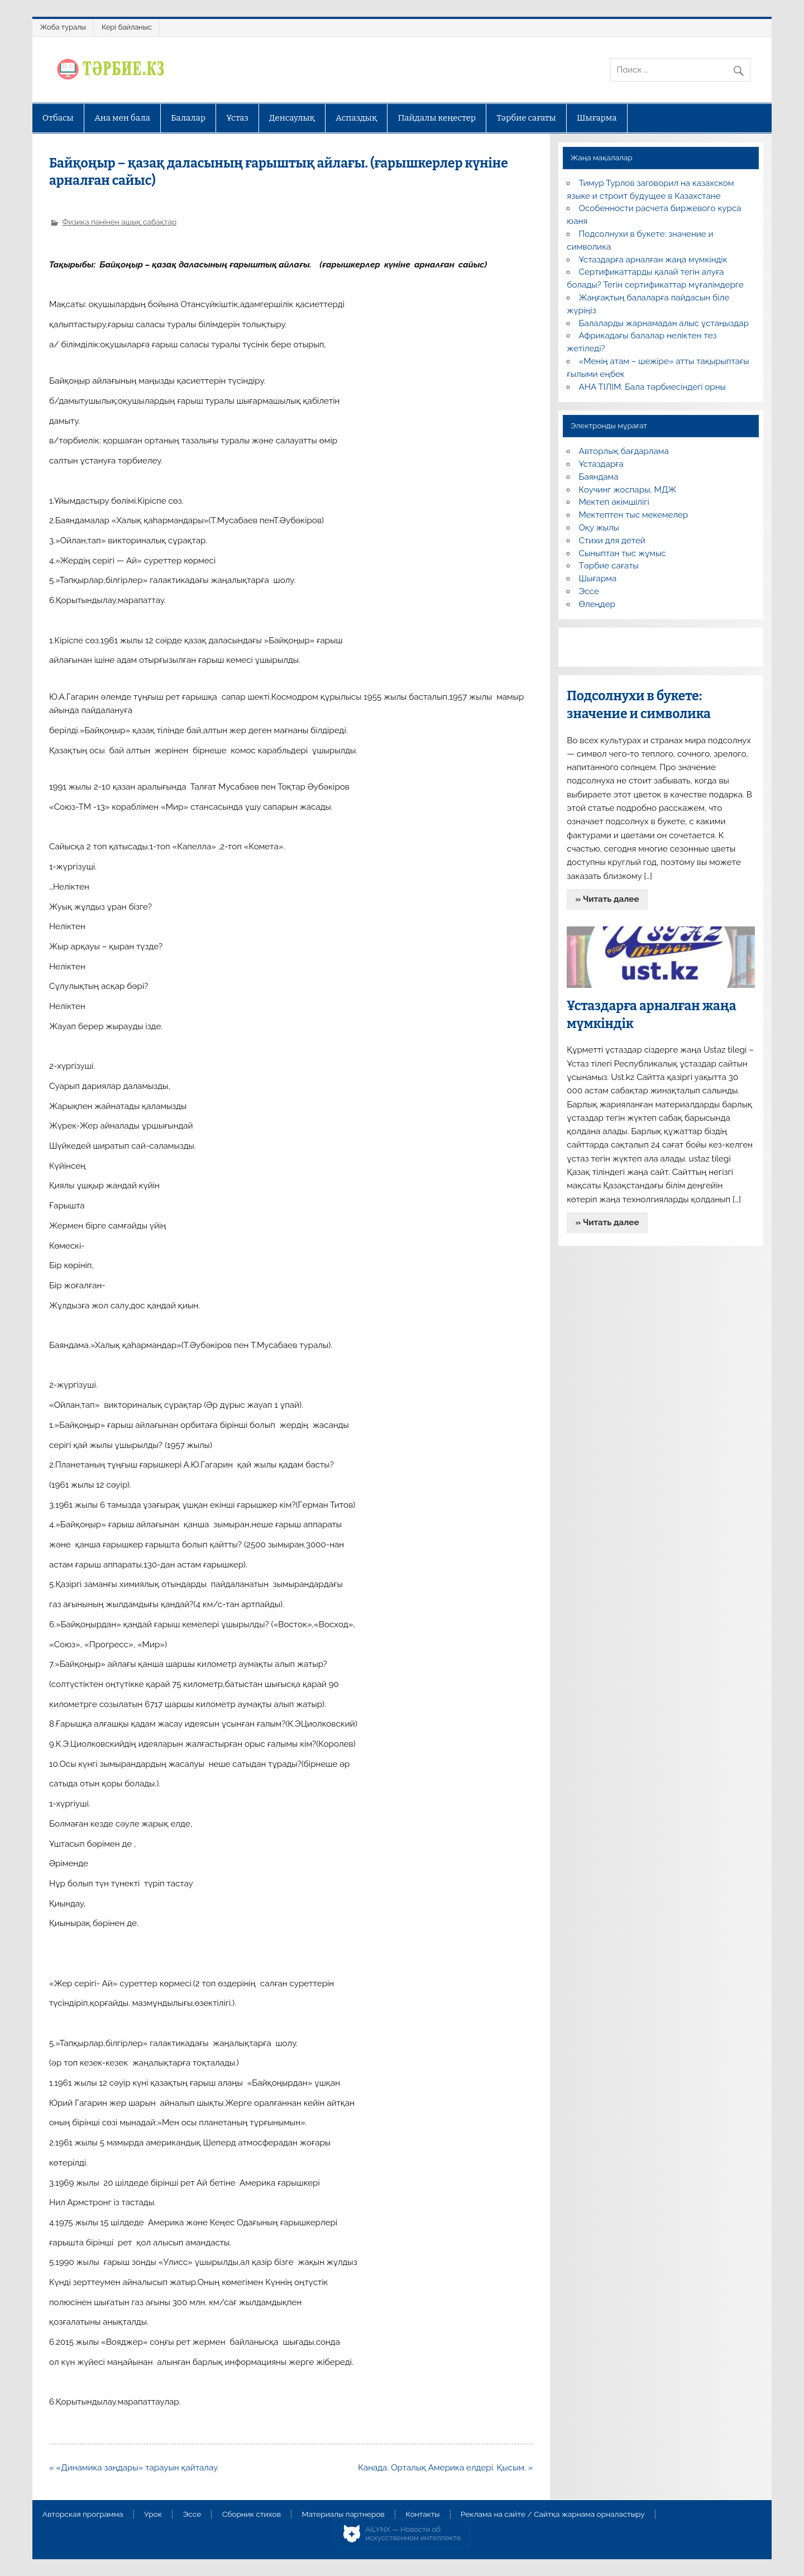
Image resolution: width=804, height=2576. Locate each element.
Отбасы (58, 118)
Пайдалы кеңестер (437, 118)
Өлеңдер (597, 604)
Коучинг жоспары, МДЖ (628, 490)
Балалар (188, 118)
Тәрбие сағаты (526, 118)
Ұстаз (237, 118)
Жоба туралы (63, 27)
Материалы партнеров (343, 2514)
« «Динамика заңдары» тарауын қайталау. (134, 2468)
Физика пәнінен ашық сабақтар (119, 221)
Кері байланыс (127, 27)
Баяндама (599, 477)
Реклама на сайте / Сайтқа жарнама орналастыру (553, 2514)
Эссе (589, 591)
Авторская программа (82, 2514)
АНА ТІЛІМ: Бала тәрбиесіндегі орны (652, 387)
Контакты (422, 2514)
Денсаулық (292, 118)
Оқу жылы (599, 528)
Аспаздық (356, 118)
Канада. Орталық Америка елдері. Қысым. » (445, 2468)
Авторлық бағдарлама (624, 451)
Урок (153, 2514)
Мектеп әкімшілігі (614, 502)
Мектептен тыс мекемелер (633, 515)
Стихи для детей (612, 541)
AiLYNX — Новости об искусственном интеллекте (413, 2533)
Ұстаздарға (601, 464)
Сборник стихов (251, 2514)
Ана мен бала (122, 118)
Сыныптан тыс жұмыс (622, 553)
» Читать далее (607, 899)
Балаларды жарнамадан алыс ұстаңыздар (664, 323)
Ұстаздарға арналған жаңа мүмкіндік (653, 260)
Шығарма (597, 118)
